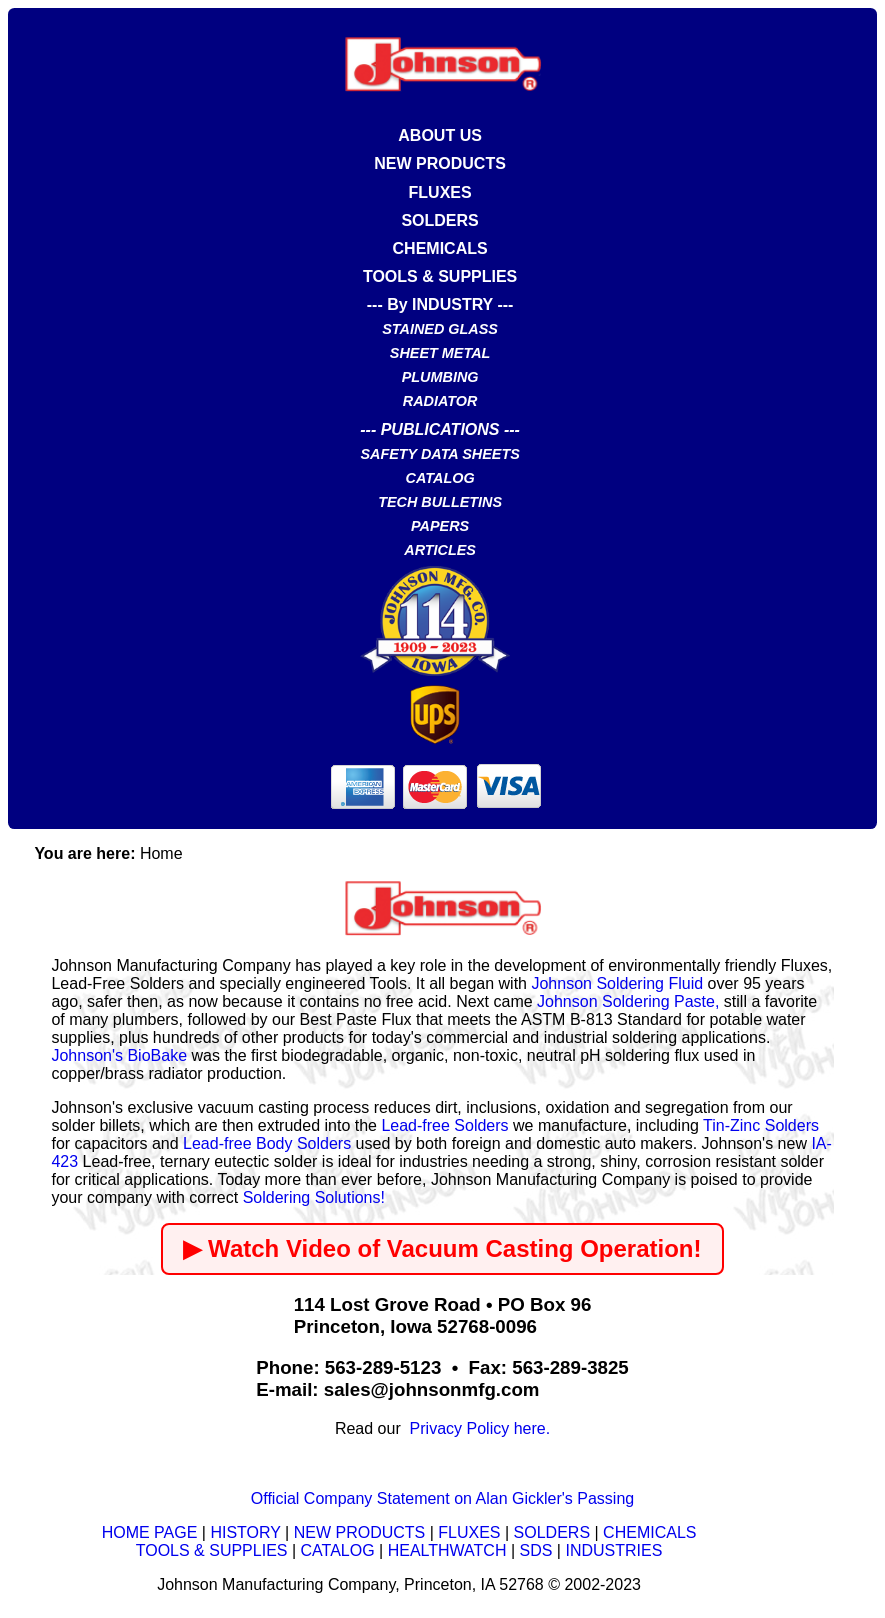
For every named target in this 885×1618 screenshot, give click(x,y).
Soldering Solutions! (314, 1197)
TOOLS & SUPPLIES (440, 276)
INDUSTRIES (613, 1550)
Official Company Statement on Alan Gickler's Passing (442, 1498)
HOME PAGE (150, 1532)
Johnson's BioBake (119, 1055)
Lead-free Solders (444, 1125)
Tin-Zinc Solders (761, 1125)
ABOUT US (440, 135)
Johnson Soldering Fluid (617, 983)
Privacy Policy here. (475, 1428)
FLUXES (440, 192)
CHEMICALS (440, 248)
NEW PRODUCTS (440, 163)
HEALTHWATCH (447, 1550)
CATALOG (338, 1550)
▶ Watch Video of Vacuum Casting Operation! (442, 1248)
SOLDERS (439, 220)
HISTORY (245, 1532)
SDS (536, 1550)
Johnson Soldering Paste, (628, 1001)
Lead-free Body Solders (267, 1143)
